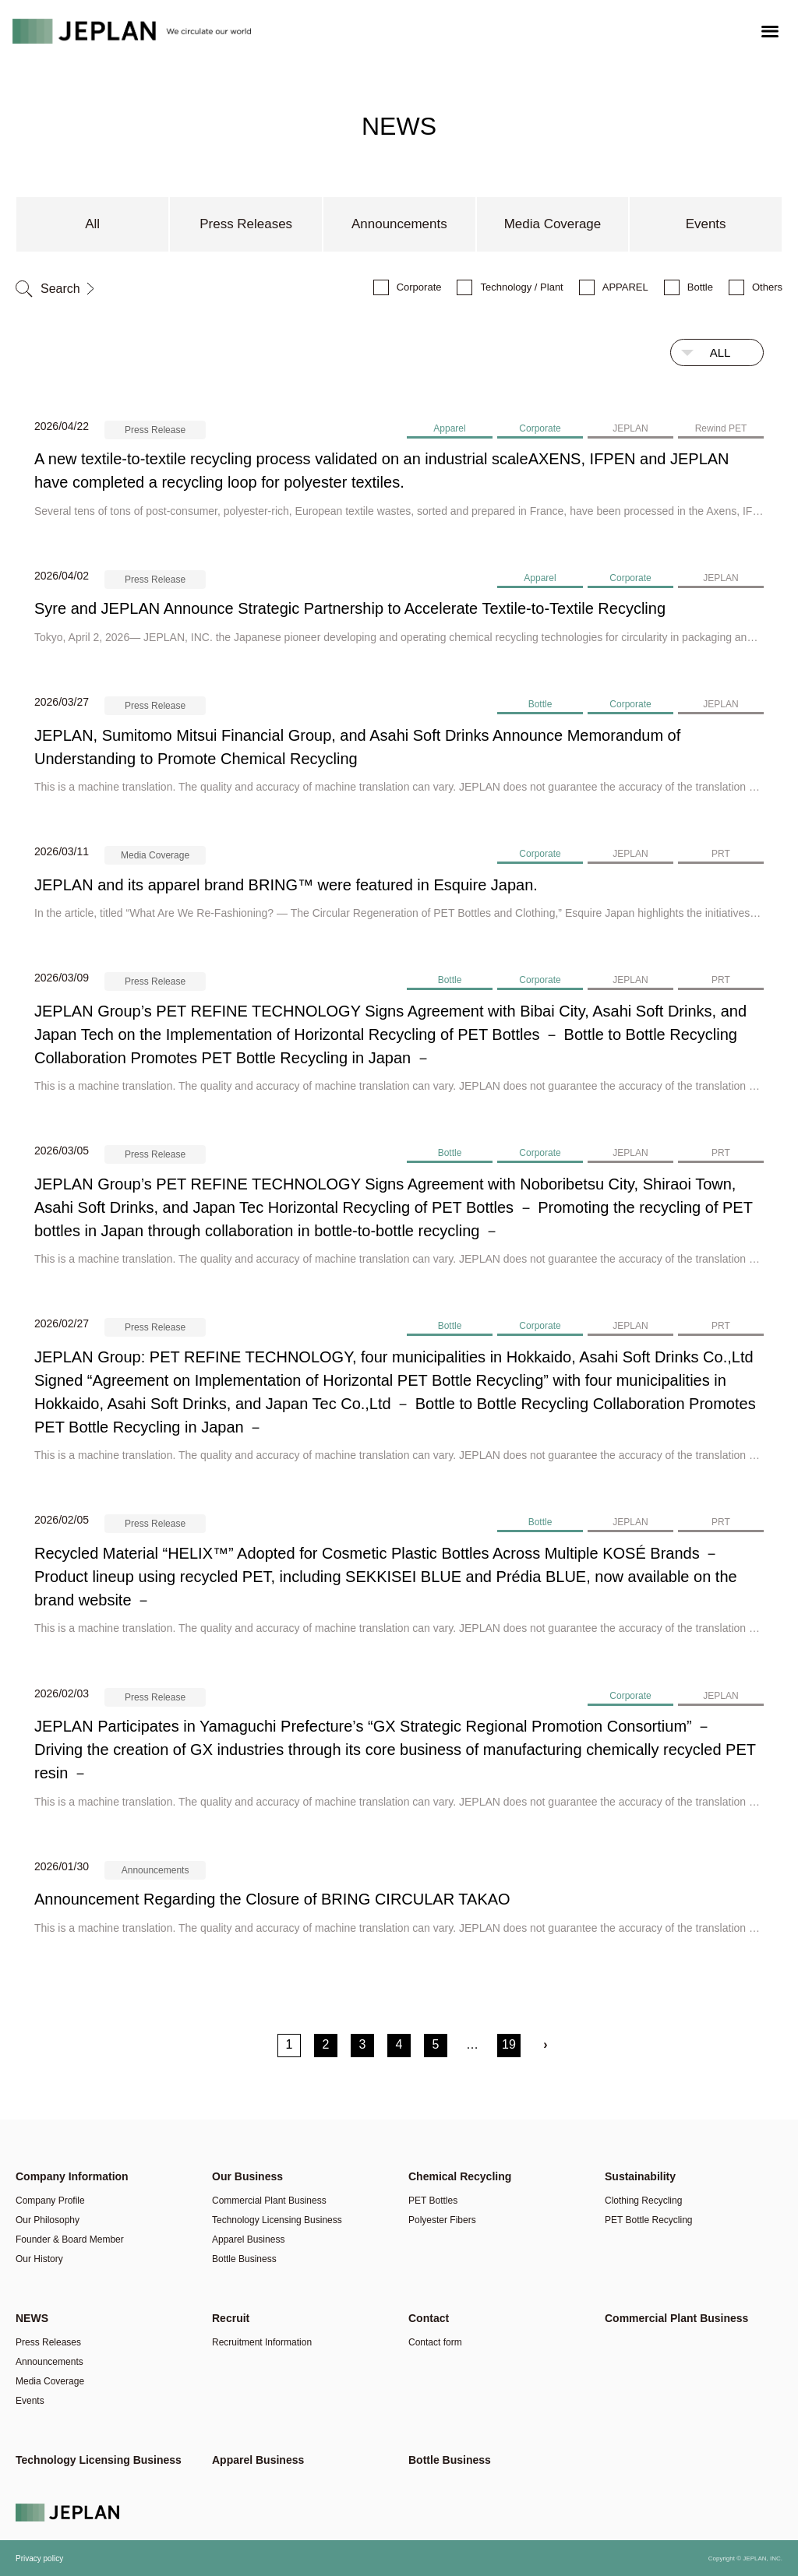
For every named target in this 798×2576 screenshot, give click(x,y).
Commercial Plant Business (269, 2200)
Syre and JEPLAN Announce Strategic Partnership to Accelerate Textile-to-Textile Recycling (350, 608)
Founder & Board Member (70, 2239)
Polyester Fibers (442, 2220)
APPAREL (625, 287)
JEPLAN (630, 428)
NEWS (32, 2318)
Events (706, 224)
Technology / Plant (521, 287)
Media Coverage (552, 224)
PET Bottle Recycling (649, 2220)
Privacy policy (39, 2558)
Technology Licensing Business (277, 2220)
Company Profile (50, 2200)
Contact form (435, 2342)
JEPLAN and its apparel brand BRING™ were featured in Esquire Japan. (286, 884)
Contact (428, 2318)
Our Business (247, 2176)
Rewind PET (721, 428)
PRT (720, 853)
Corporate (419, 287)
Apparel (449, 428)
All (92, 224)
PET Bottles (432, 2200)
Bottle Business (244, 2259)
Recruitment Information (262, 2342)
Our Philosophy (47, 2220)
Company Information (72, 2176)
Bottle (700, 287)
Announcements (399, 224)
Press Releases (246, 224)
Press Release (155, 430)
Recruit (230, 2318)
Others (767, 287)
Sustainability (640, 2176)
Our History (39, 2259)
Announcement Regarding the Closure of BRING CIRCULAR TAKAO (272, 1899)
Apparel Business (248, 2239)
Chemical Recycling (459, 2176)
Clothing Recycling (643, 2200)
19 (509, 2044)
